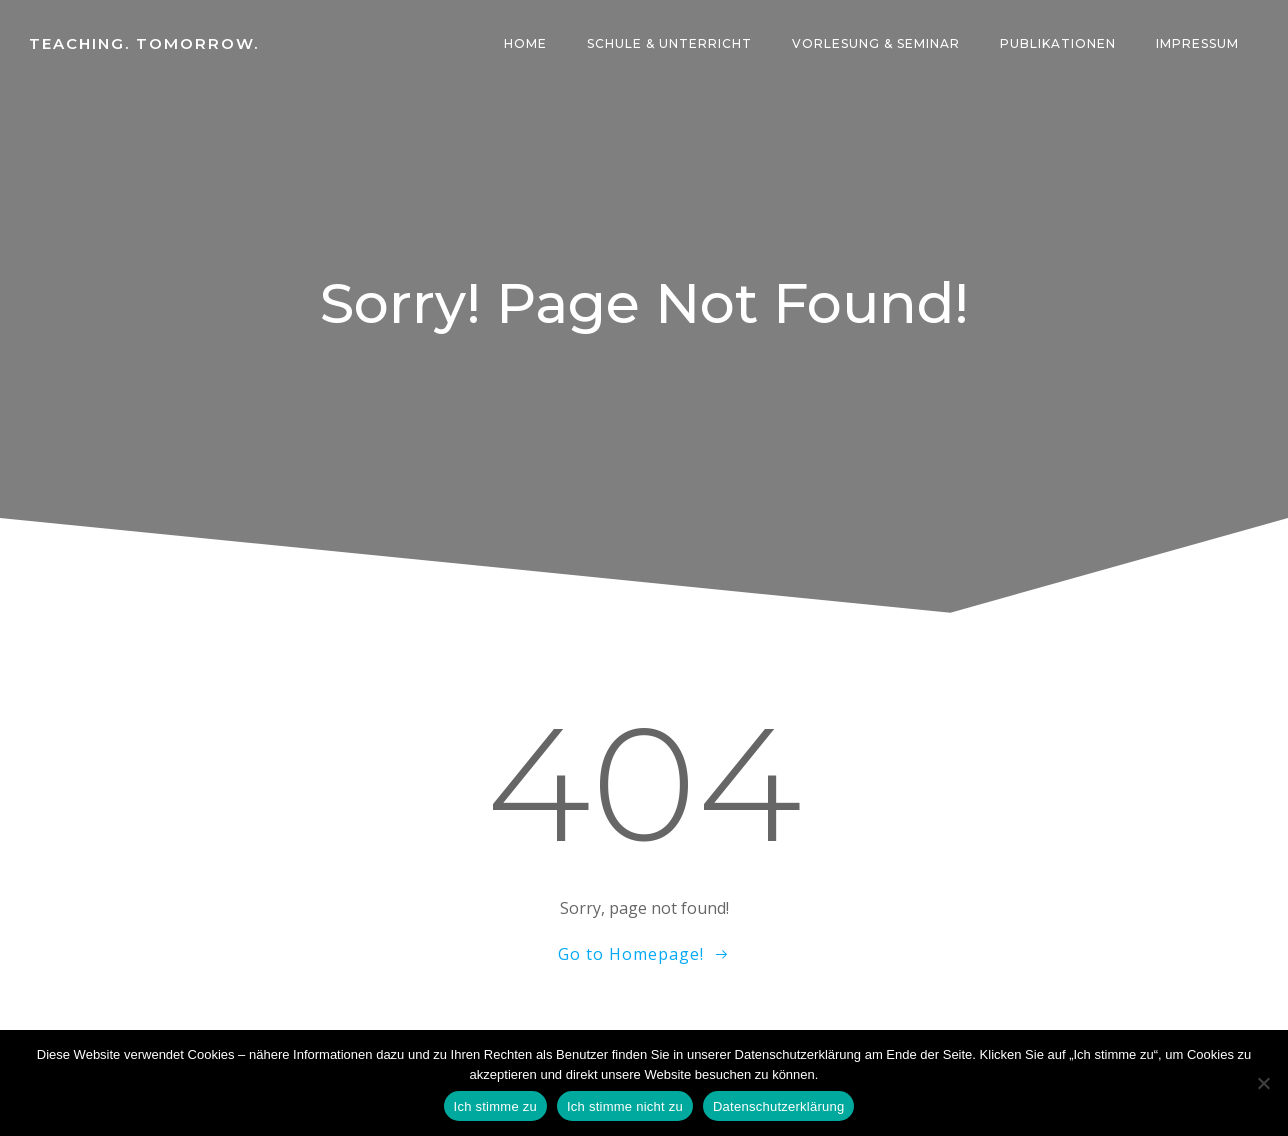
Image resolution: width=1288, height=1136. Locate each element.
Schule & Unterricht (670, 44)
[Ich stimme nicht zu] (1263, 1083)
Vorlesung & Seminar (877, 44)
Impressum (1198, 44)
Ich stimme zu (495, 1106)
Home (526, 44)
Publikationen (1059, 44)
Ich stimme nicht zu (625, 1106)
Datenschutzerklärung (778, 1106)
